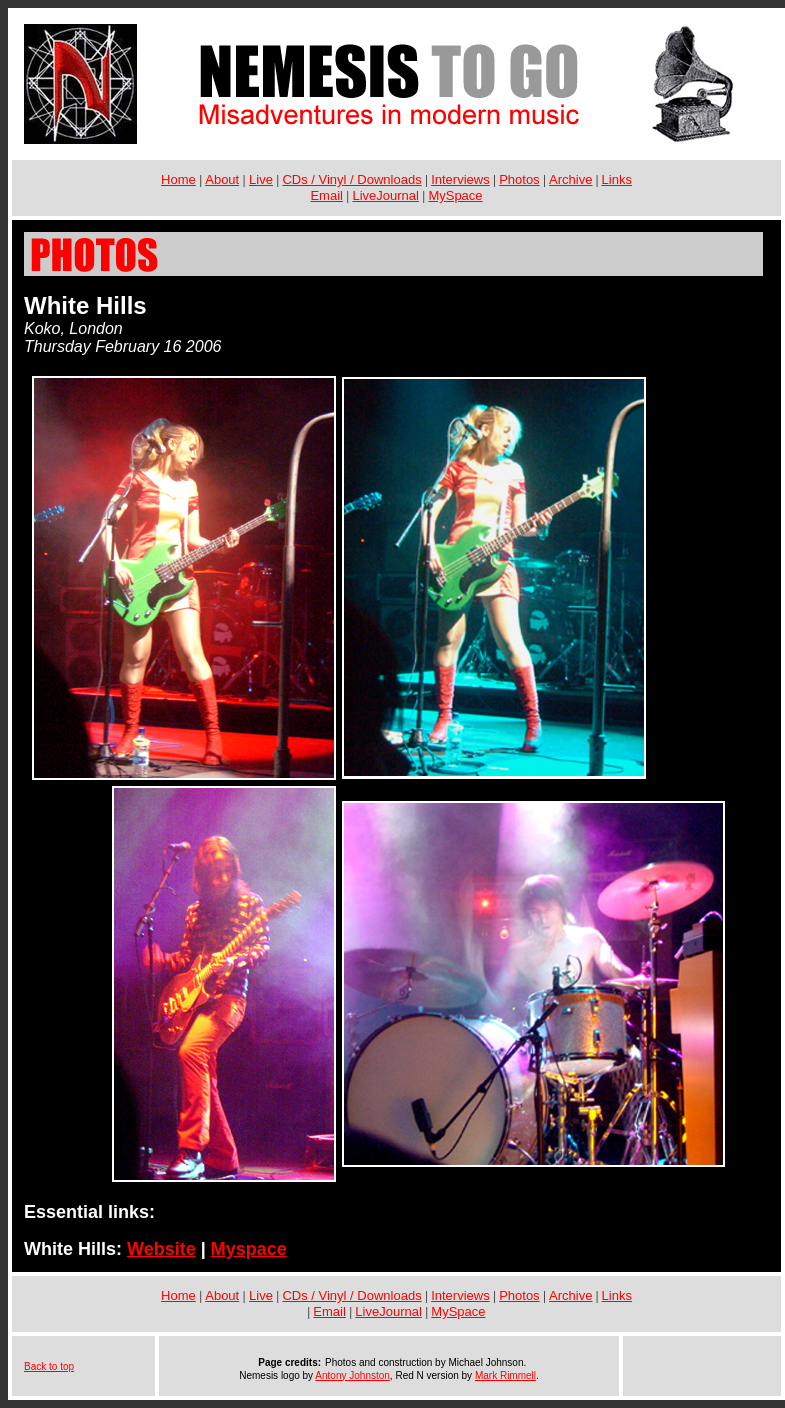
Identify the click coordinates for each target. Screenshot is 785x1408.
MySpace (455, 195)
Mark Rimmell (505, 1375)
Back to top (49, 1366)
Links (617, 179)
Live (261, 179)
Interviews (460, 179)
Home (178, 179)
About (222, 179)
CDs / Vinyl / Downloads (351, 179)
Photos (519, 179)
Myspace (249, 1249)
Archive (570, 179)
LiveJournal (385, 195)
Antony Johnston (352, 1375)
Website (161, 1249)
